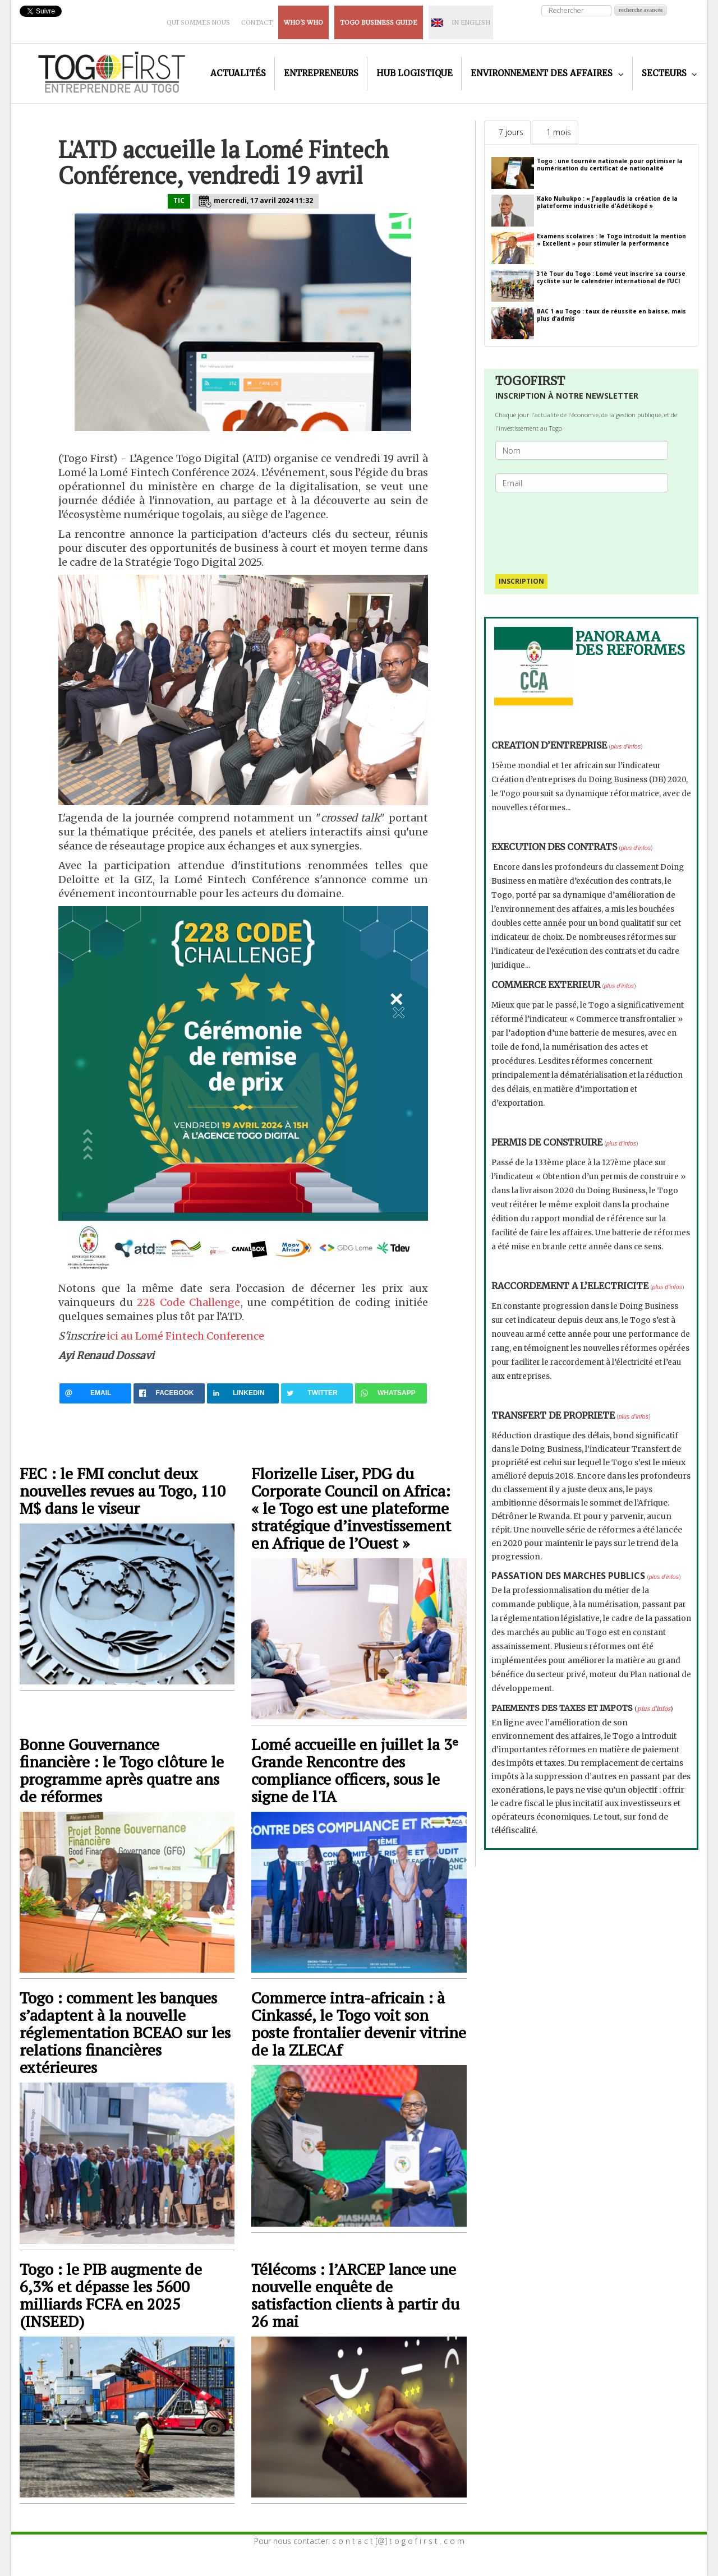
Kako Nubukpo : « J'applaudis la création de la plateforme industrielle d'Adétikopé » (607, 202)
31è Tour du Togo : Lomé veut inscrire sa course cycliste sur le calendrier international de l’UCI (611, 277)
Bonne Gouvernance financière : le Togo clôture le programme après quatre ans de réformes (122, 1770)
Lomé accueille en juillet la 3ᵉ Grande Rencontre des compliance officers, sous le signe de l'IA (354, 1770)
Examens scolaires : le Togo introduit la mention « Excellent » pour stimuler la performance (611, 239)
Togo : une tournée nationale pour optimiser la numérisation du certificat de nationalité (610, 164)
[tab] (507, 132)
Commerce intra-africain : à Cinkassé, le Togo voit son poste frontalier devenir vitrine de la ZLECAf (358, 2023)
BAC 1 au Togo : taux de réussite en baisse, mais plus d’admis (611, 314)
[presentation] (586, 528)
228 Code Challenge (188, 1302)
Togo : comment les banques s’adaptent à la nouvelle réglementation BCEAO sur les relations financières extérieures (125, 2032)
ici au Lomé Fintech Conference (185, 1335)
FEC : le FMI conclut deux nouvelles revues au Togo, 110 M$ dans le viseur (122, 1490)
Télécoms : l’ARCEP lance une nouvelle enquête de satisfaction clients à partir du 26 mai (355, 2295)
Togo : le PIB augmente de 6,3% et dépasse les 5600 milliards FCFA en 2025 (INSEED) (111, 2295)
